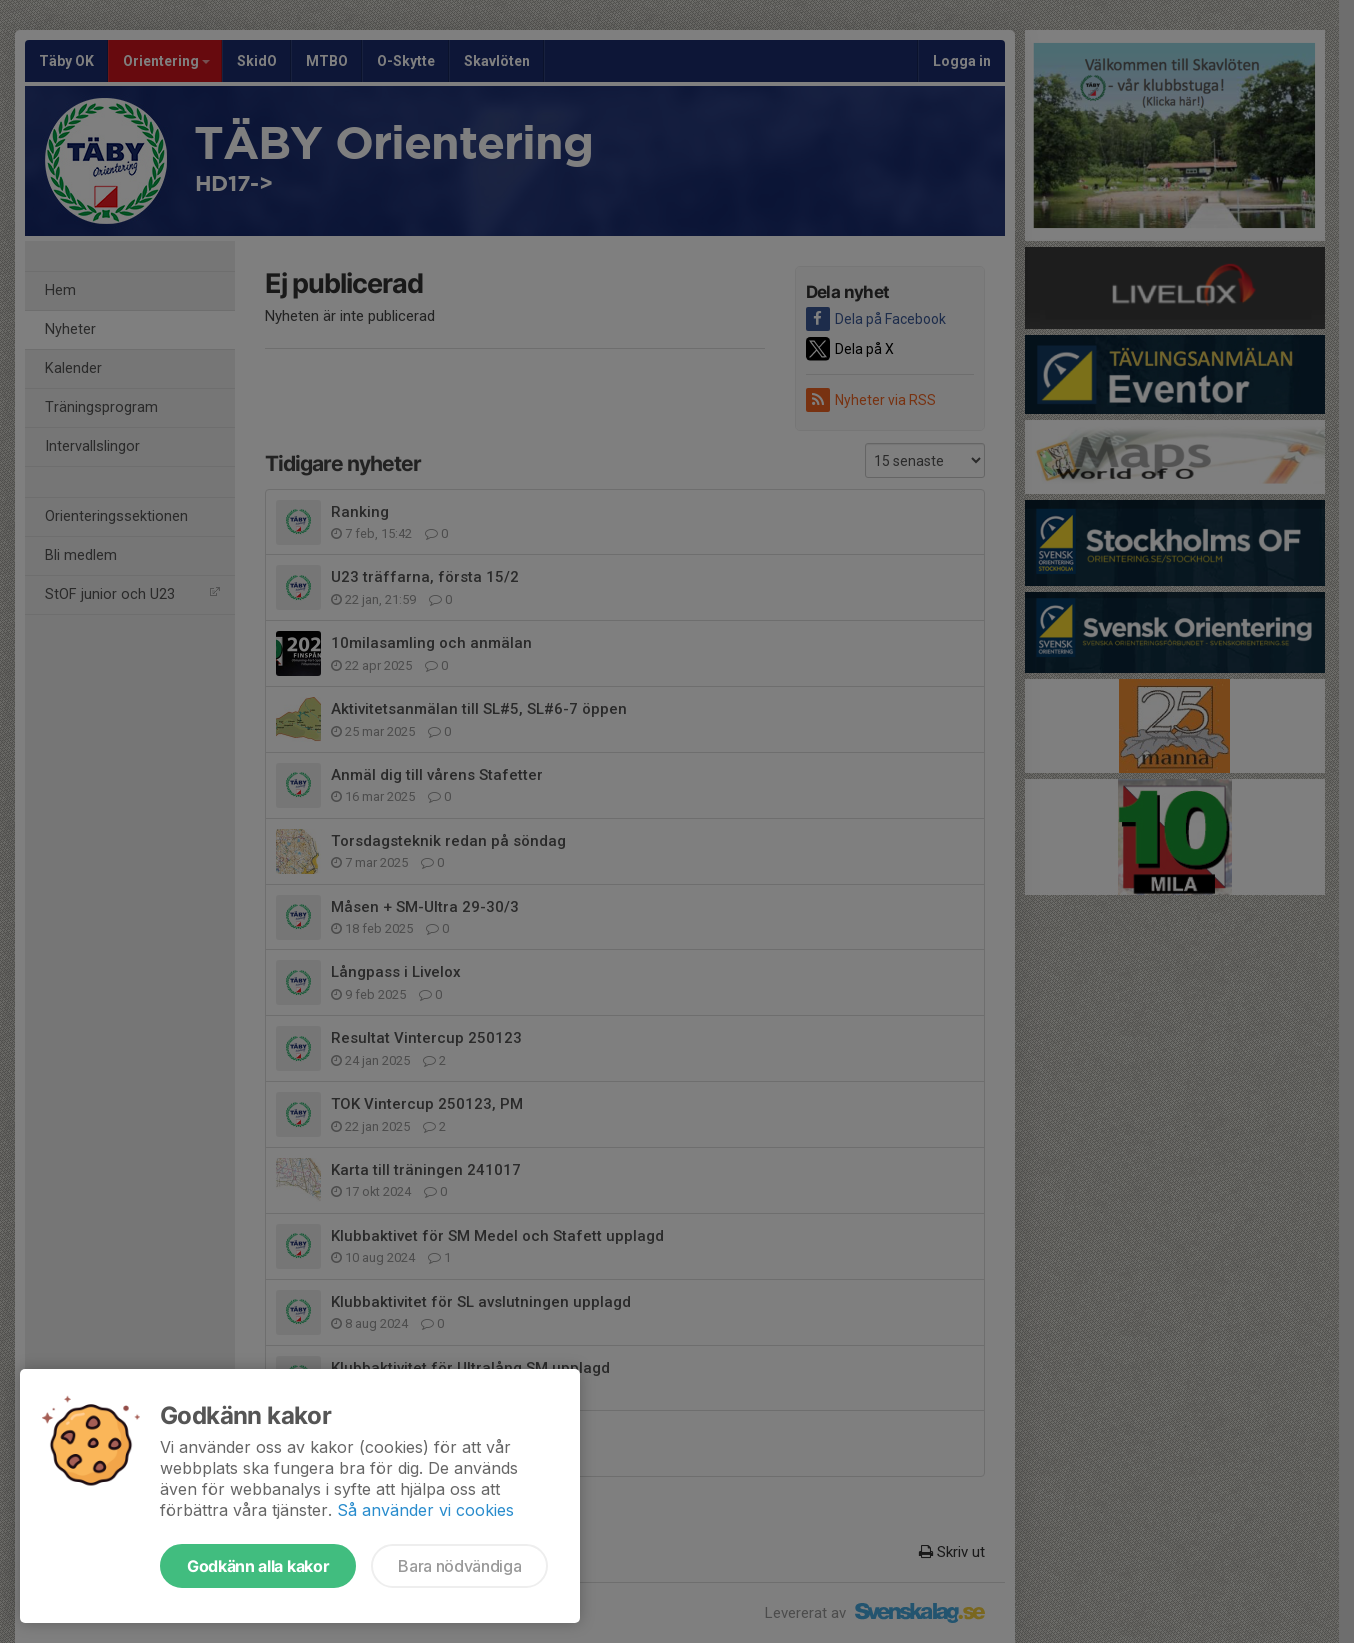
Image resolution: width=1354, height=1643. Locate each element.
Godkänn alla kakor (258, 1566)
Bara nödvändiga (459, 1566)
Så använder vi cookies (425, 1510)
